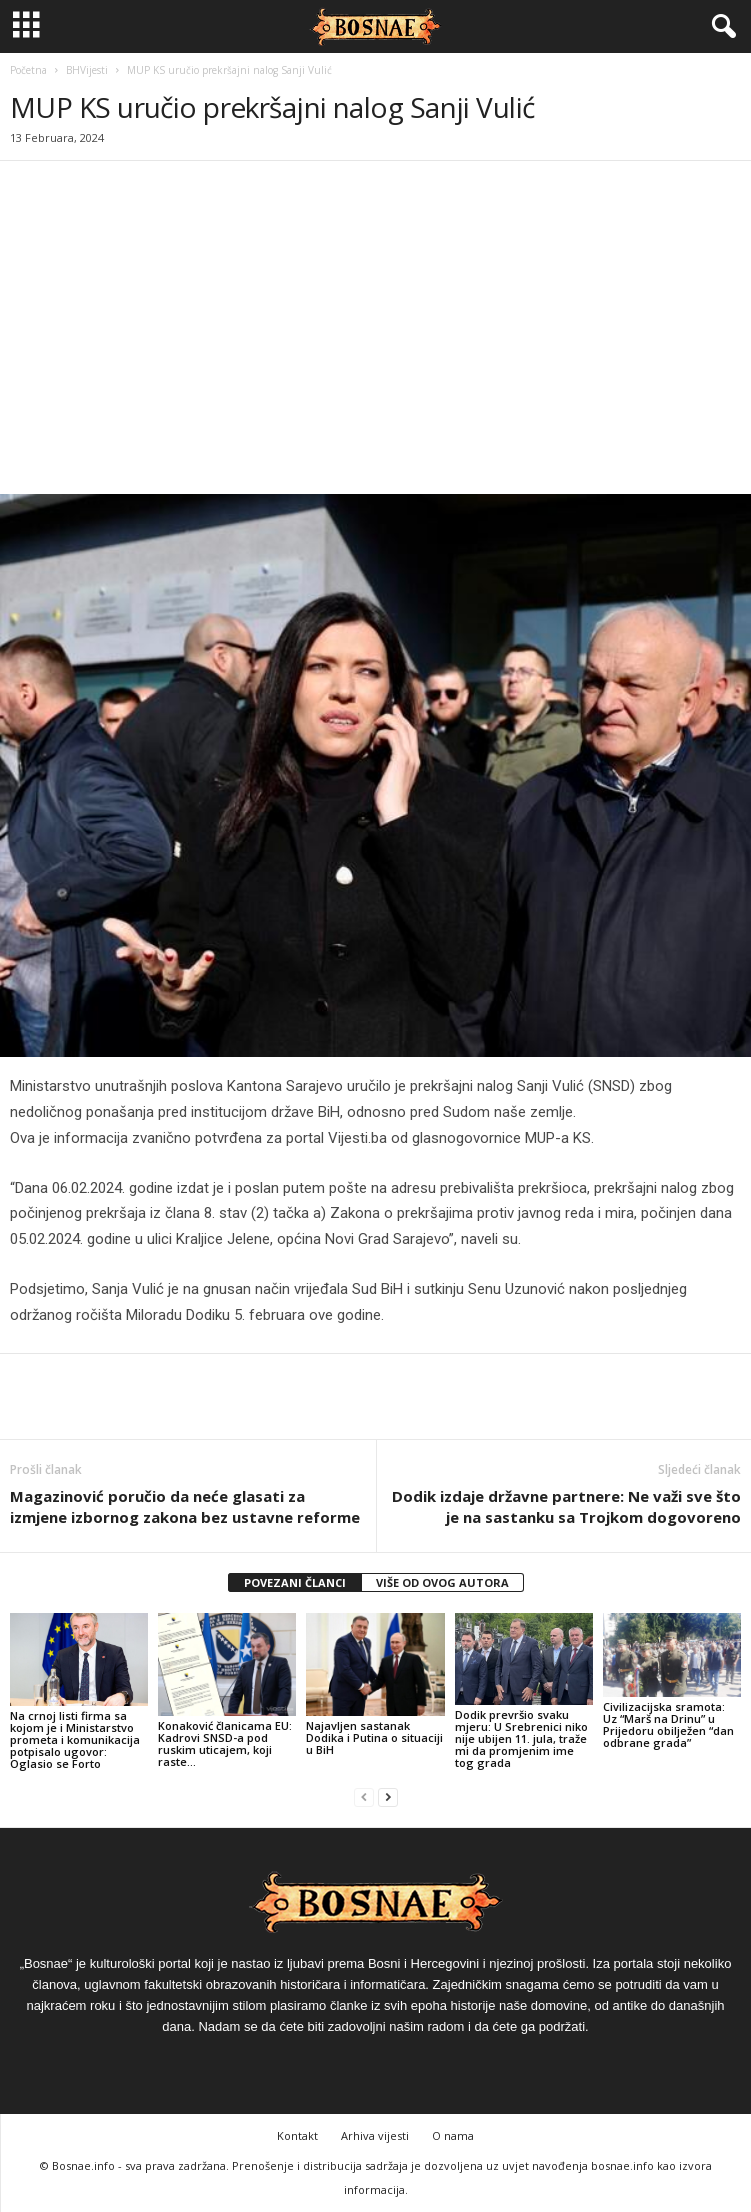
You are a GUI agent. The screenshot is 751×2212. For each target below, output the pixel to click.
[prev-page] (364, 1797)
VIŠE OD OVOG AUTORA (442, 1582)
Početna (28, 70)
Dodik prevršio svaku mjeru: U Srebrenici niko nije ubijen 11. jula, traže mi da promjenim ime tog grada (521, 1738)
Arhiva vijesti (375, 2135)
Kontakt (297, 2135)
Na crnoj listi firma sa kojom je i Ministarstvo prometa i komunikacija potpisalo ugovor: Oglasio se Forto (75, 1739)
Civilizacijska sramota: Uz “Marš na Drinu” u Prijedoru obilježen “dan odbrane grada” (668, 1724)
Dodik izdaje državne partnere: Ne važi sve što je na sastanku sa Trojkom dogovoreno (566, 1506)
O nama (453, 2135)
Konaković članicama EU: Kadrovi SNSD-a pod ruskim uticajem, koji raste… (225, 1743)
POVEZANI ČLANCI (295, 1582)
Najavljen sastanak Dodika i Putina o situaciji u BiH (374, 1737)
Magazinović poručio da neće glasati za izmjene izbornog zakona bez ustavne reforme (185, 1506)
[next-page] (388, 1797)
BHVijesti (87, 70)
